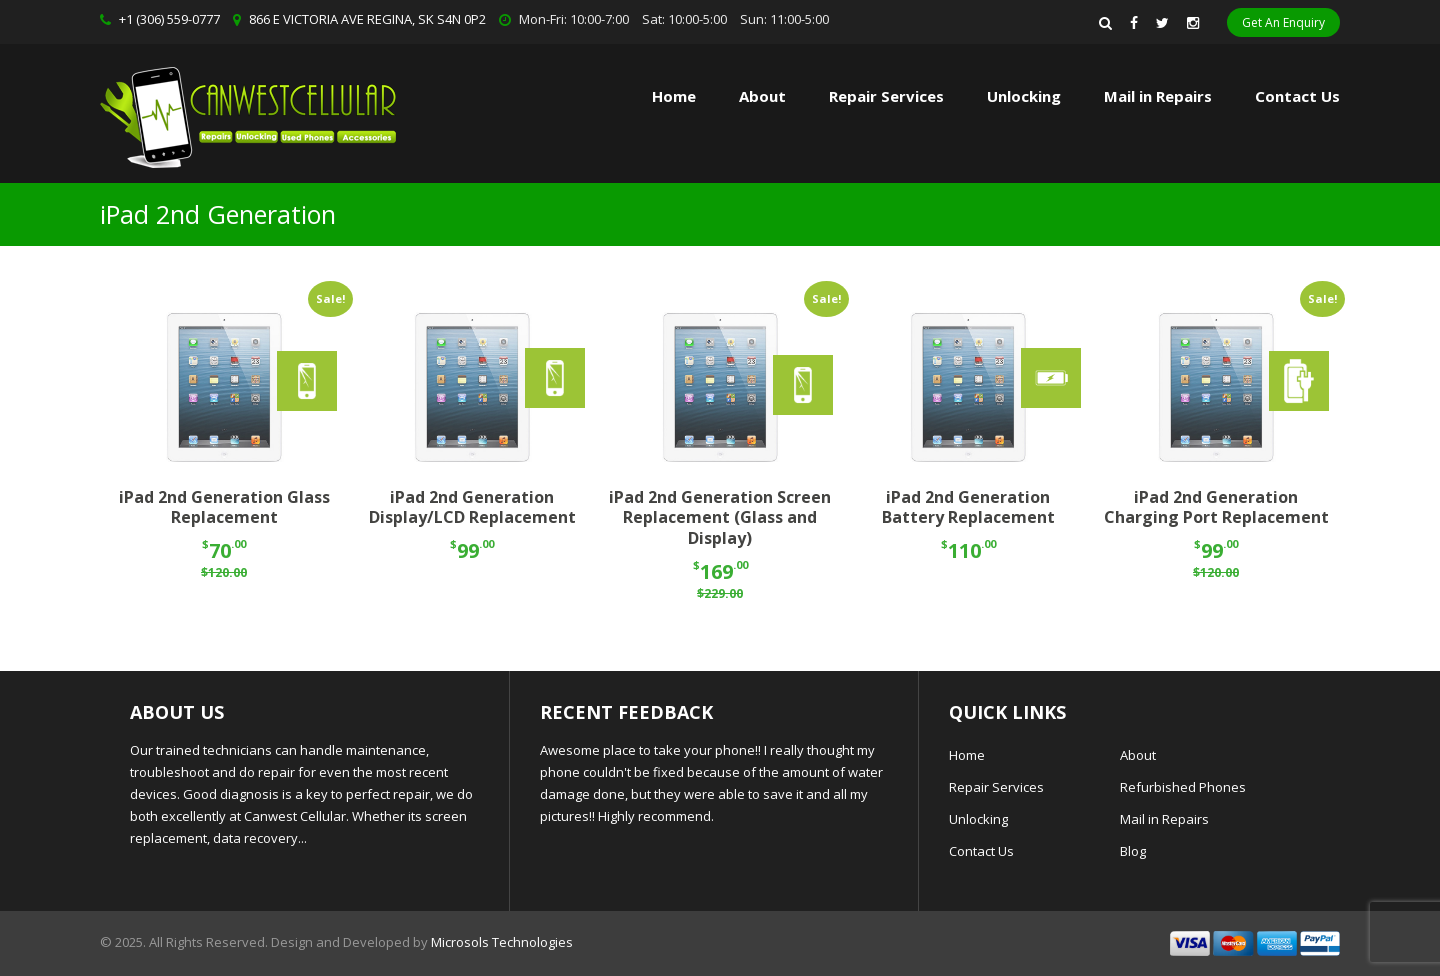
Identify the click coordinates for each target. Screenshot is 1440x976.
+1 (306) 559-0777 (169, 19)
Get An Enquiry (1283, 22)
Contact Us (1297, 96)
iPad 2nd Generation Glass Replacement (224, 507)
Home (674, 96)
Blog (1133, 851)
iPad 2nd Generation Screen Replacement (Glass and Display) (720, 518)
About (762, 96)
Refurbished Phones (1183, 787)
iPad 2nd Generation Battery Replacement (968, 507)
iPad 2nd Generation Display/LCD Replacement (472, 507)
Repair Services (996, 787)
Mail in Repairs (1158, 96)
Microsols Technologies (502, 942)
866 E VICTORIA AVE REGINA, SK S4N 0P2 (367, 19)
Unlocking (1024, 96)
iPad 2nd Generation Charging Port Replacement (1216, 507)
